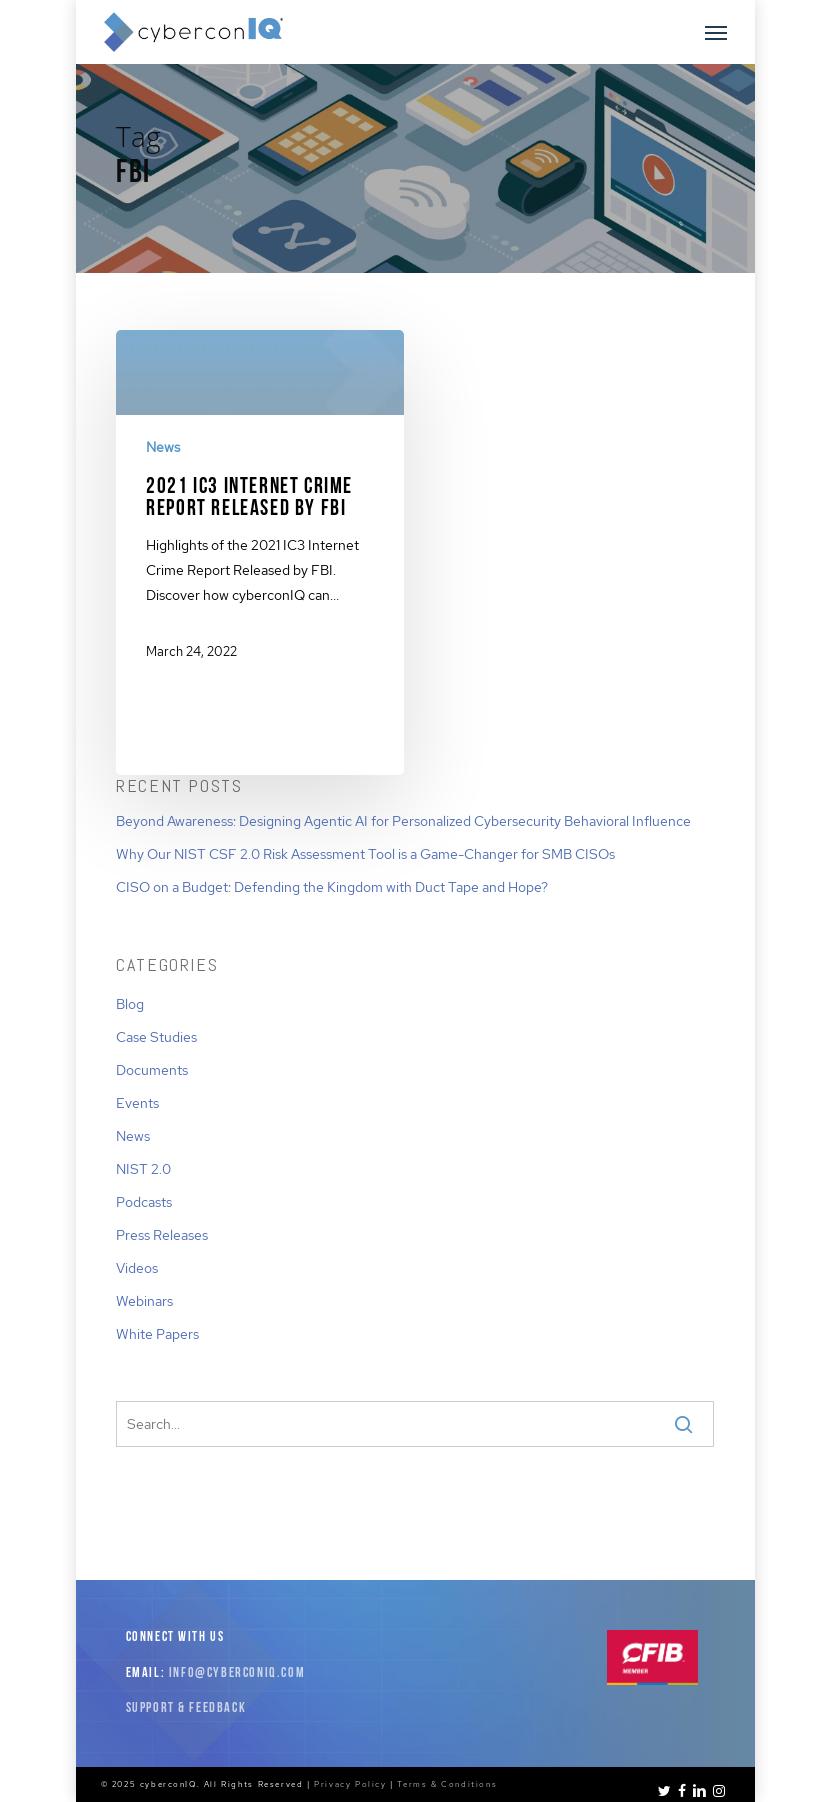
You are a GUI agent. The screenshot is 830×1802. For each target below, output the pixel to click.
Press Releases (162, 1235)
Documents (152, 1070)
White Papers (157, 1334)
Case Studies (156, 1037)
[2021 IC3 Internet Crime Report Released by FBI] (259, 511)
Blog (130, 1004)
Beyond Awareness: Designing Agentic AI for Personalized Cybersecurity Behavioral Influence (403, 821)
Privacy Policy (350, 1784)
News (163, 447)
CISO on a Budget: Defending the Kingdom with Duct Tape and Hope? (332, 887)
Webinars (144, 1301)
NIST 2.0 (143, 1169)
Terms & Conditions (447, 1784)
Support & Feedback (186, 1708)
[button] (716, 32)
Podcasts (144, 1202)
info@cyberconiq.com (237, 1673)
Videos (137, 1268)
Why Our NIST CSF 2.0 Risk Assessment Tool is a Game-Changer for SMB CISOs (365, 854)
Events (137, 1103)
